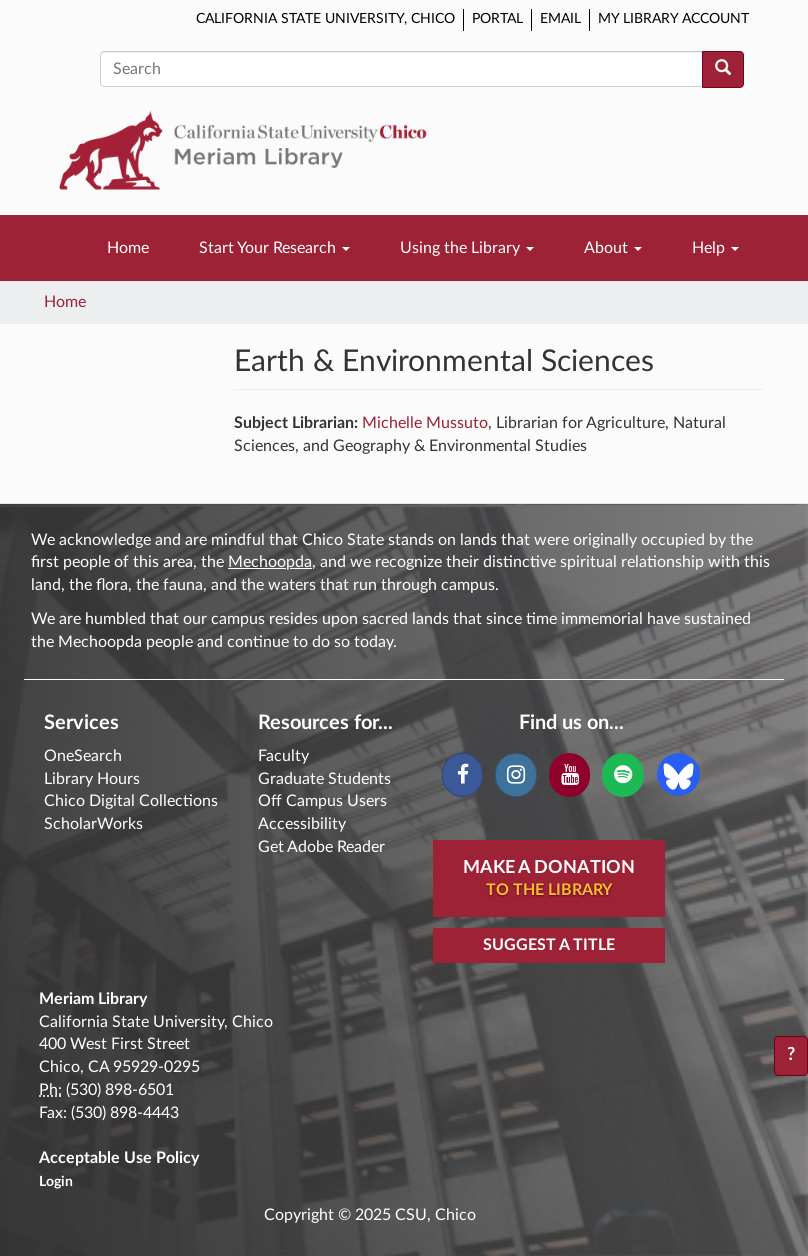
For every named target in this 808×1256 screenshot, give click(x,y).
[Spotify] (622, 775)
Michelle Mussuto (425, 423)
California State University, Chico (325, 19)
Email (560, 19)
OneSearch (83, 756)
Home (128, 248)
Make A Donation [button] (549, 880)
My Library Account (673, 19)
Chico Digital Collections (131, 801)
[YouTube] (569, 775)
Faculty (283, 756)
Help (715, 248)
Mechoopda (270, 562)
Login (56, 1182)
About (613, 248)
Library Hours (92, 779)
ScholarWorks (93, 824)
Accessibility (302, 824)
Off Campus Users (322, 801)
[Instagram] (515, 775)
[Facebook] (462, 775)
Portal (497, 19)
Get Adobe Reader (321, 847)
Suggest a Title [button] (549, 945)
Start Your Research (274, 248)
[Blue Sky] (678, 774)
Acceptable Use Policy (119, 1158)
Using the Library (467, 248)
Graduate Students (324, 779)
